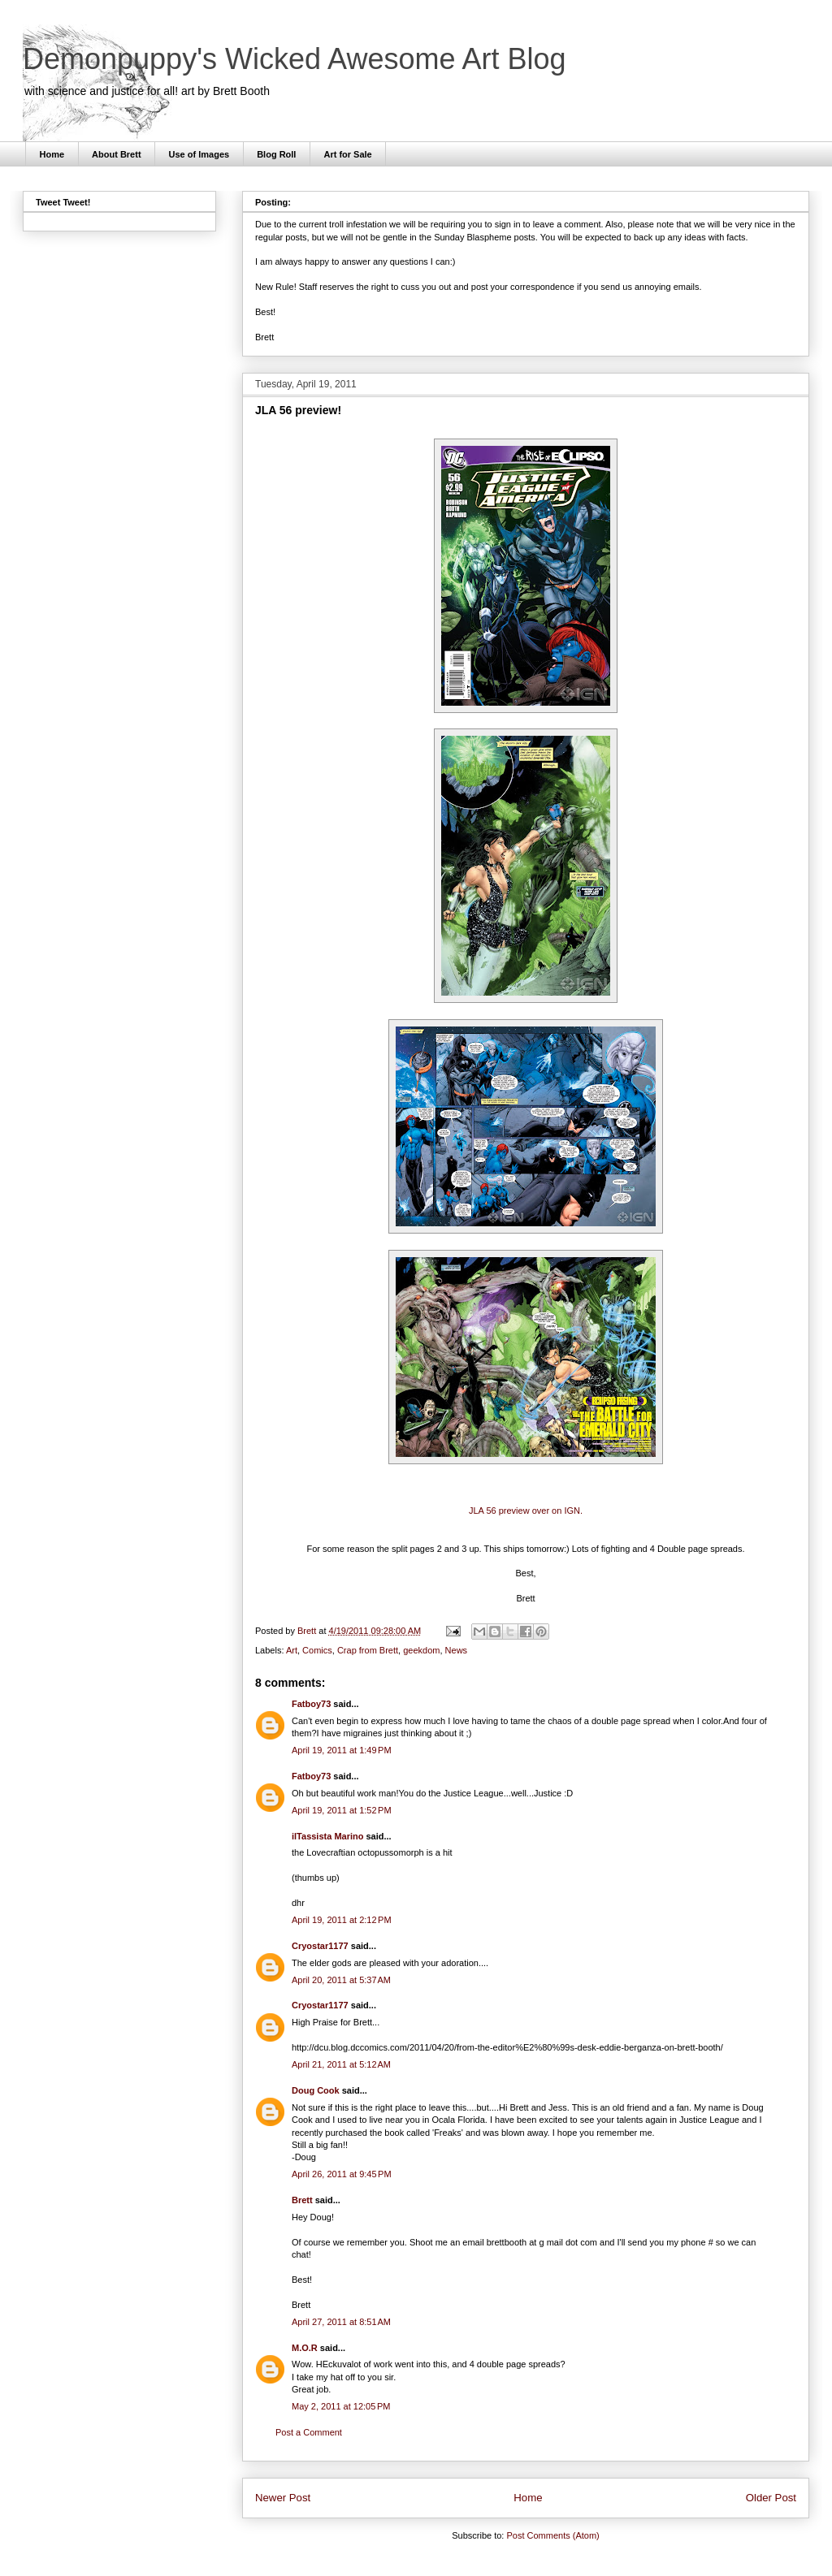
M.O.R (305, 2348)
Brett (302, 2200)
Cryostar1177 (320, 1946)
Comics (317, 1650)
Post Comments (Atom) (552, 2535)
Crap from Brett (367, 1650)
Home (52, 154)
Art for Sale (347, 154)
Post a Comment (308, 2432)
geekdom (421, 1650)
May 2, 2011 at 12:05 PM (341, 2406)
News (456, 1650)
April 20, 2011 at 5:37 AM (341, 1980)
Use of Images (199, 154)
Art (291, 1650)
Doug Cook (316, 2090)
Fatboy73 (311, 1704)
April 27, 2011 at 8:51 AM (341, 2322)
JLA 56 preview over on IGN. (526, 1510)
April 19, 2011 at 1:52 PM (342, 1810)
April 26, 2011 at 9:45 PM (342, 2174)
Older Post (771, 2498)
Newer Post (282, 2498)
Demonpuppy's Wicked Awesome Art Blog (294, 59)
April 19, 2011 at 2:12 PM (342, 1920)
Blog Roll (276, 154)
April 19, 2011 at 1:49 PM (342, 1750)
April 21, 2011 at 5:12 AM (341, 2064)
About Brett (116, 154)
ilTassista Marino (327, 1836)
